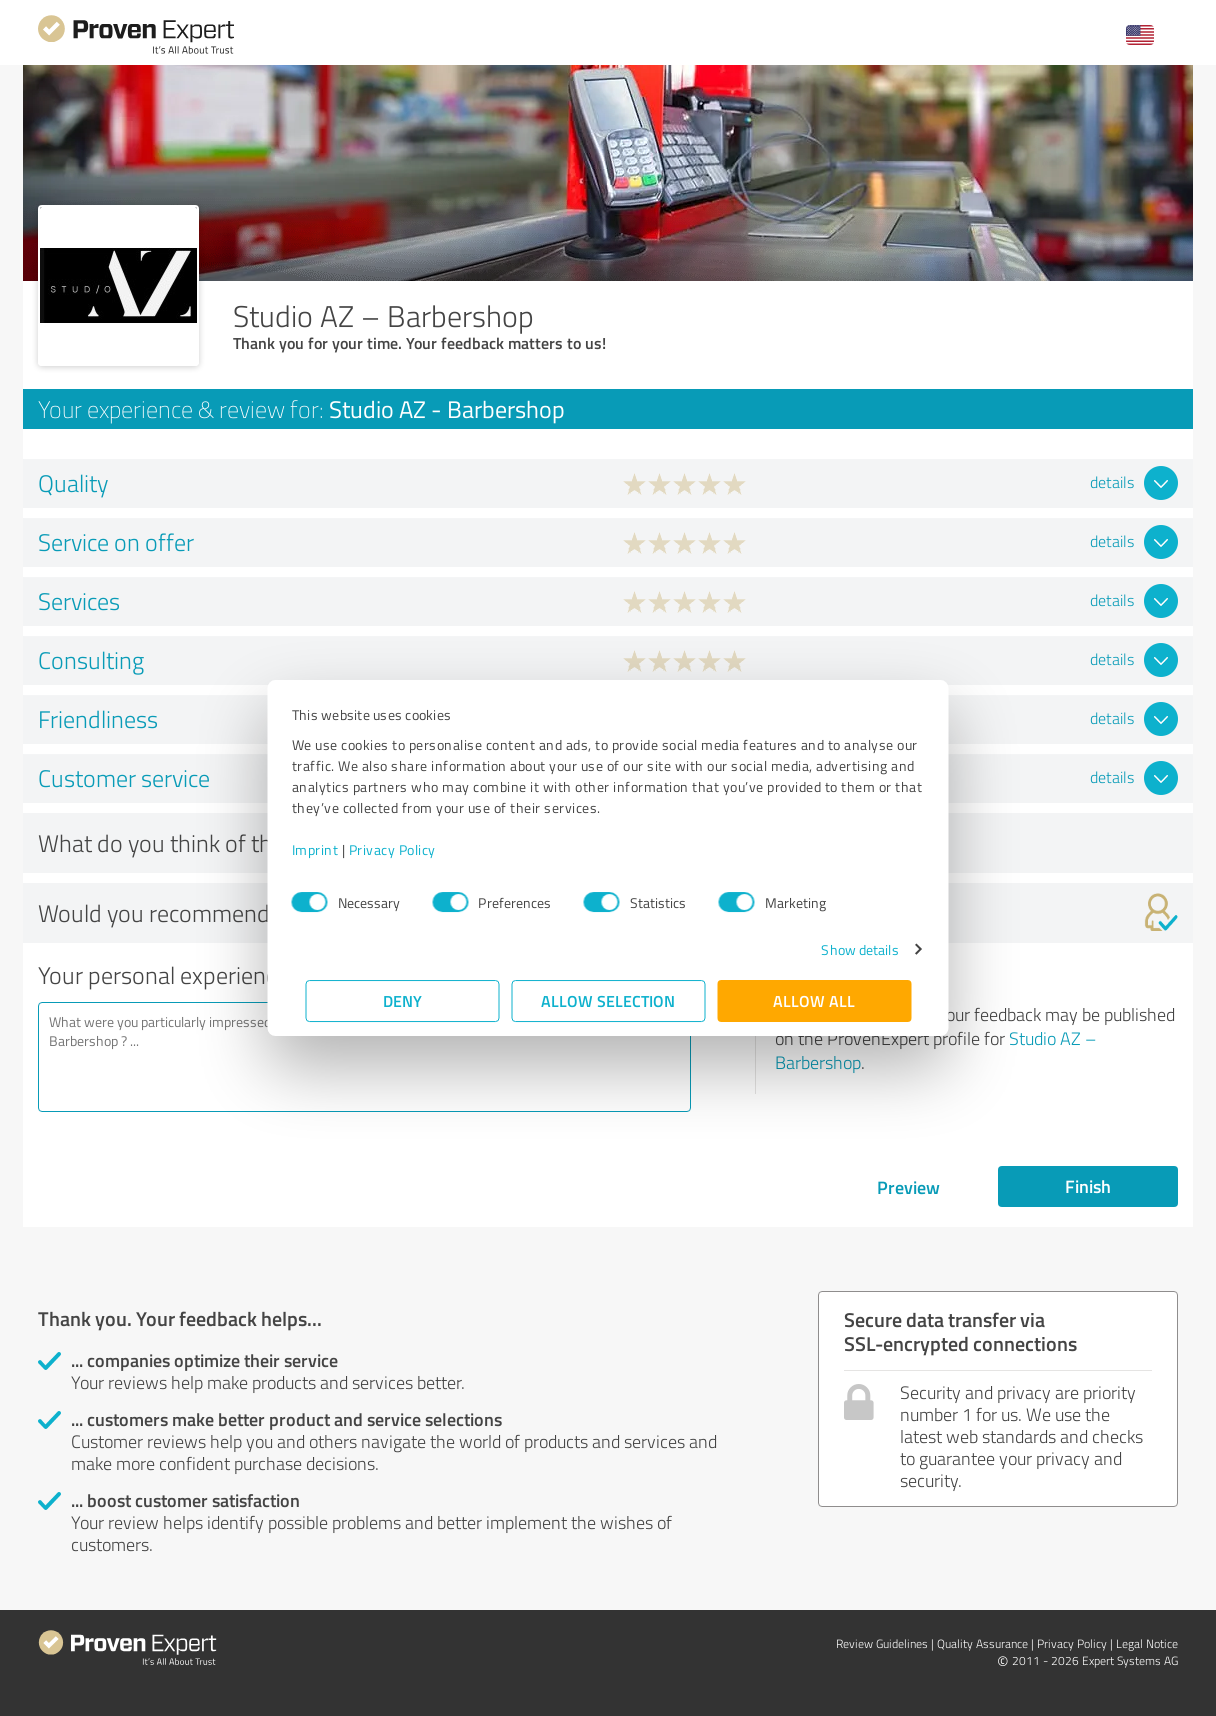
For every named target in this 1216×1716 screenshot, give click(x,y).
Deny (402, 1000)
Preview (908, 1187)
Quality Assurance (982, 1643)
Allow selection (608, 1000)
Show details (846, 949)
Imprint (328, 849)
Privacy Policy (405, 849)
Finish (1088, 1186)
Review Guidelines (882, 1643)
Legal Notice (1147, 1643)
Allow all (814, 1000)
